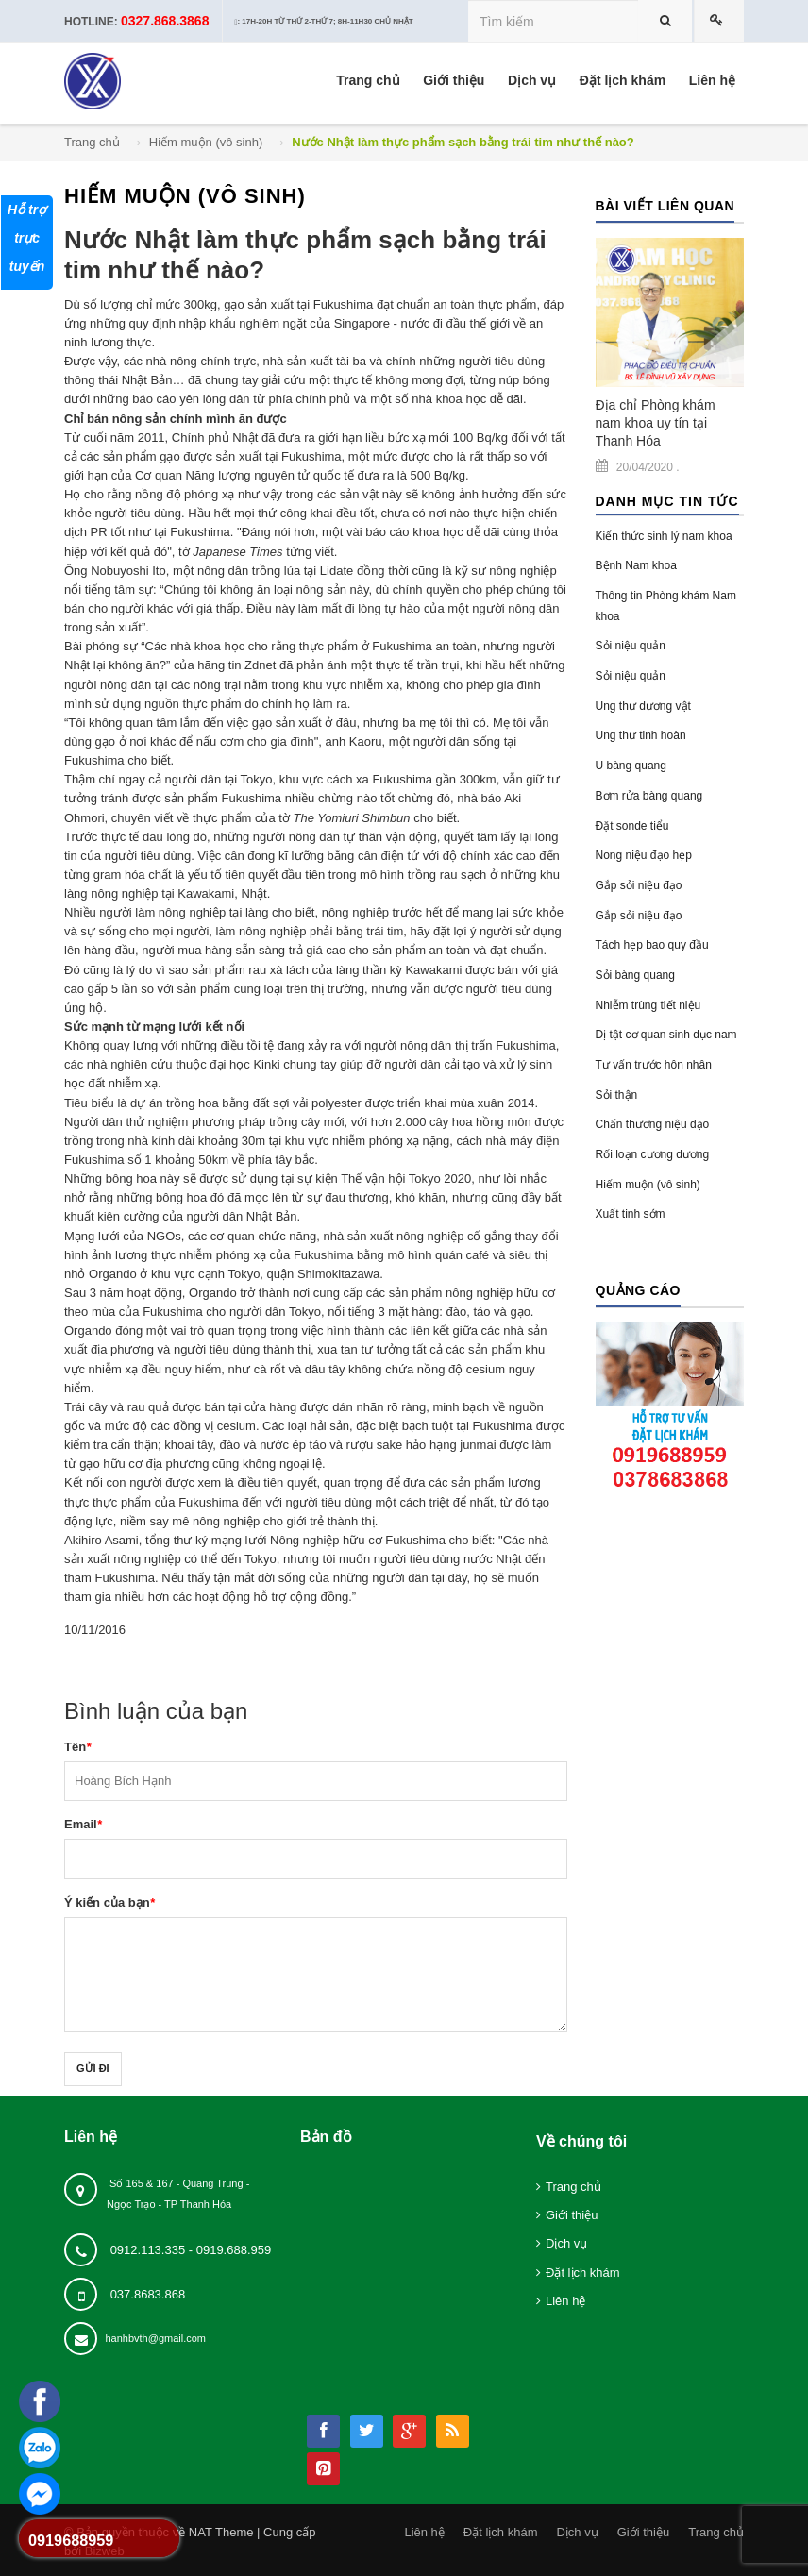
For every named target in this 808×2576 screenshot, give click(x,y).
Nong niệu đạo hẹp (644, 855)
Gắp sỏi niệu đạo (639, 885)
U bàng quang (631, 765)
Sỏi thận (617, 1095)
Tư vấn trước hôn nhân (654, 1064)
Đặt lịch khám (583, 2272)
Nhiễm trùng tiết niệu (648, 1005)
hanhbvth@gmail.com (155, 2338)
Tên (77, 1747)
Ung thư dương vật (643, 706)
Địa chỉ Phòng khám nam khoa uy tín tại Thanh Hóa (655, 422)
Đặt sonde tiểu (632, 826)
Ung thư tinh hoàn (641, 735)
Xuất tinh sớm (630, 1214)
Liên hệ (565, 2301)
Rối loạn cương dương (653, 1154)
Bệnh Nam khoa (636, 565)
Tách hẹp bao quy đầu (652, 944)
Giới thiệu (572, 2215)
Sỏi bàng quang (635, 975)
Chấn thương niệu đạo (653, 1124)
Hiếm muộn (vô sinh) (205, 142)
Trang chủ (92, 142)
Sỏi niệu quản (630, 645)
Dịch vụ (566, 2243)
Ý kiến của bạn (109, 1902)
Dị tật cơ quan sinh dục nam (666, 1034)
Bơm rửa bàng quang (649, 795)
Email (83, 1824)
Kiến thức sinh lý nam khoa (664, 536)
